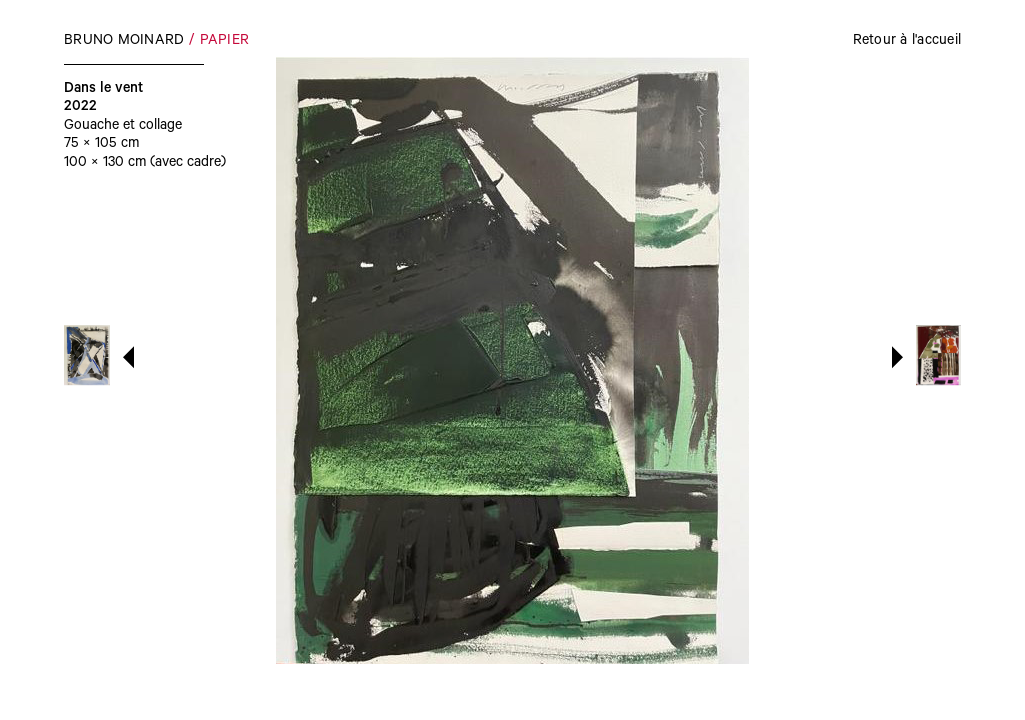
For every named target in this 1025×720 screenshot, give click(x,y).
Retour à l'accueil (907, 42)
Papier (225, 42)
